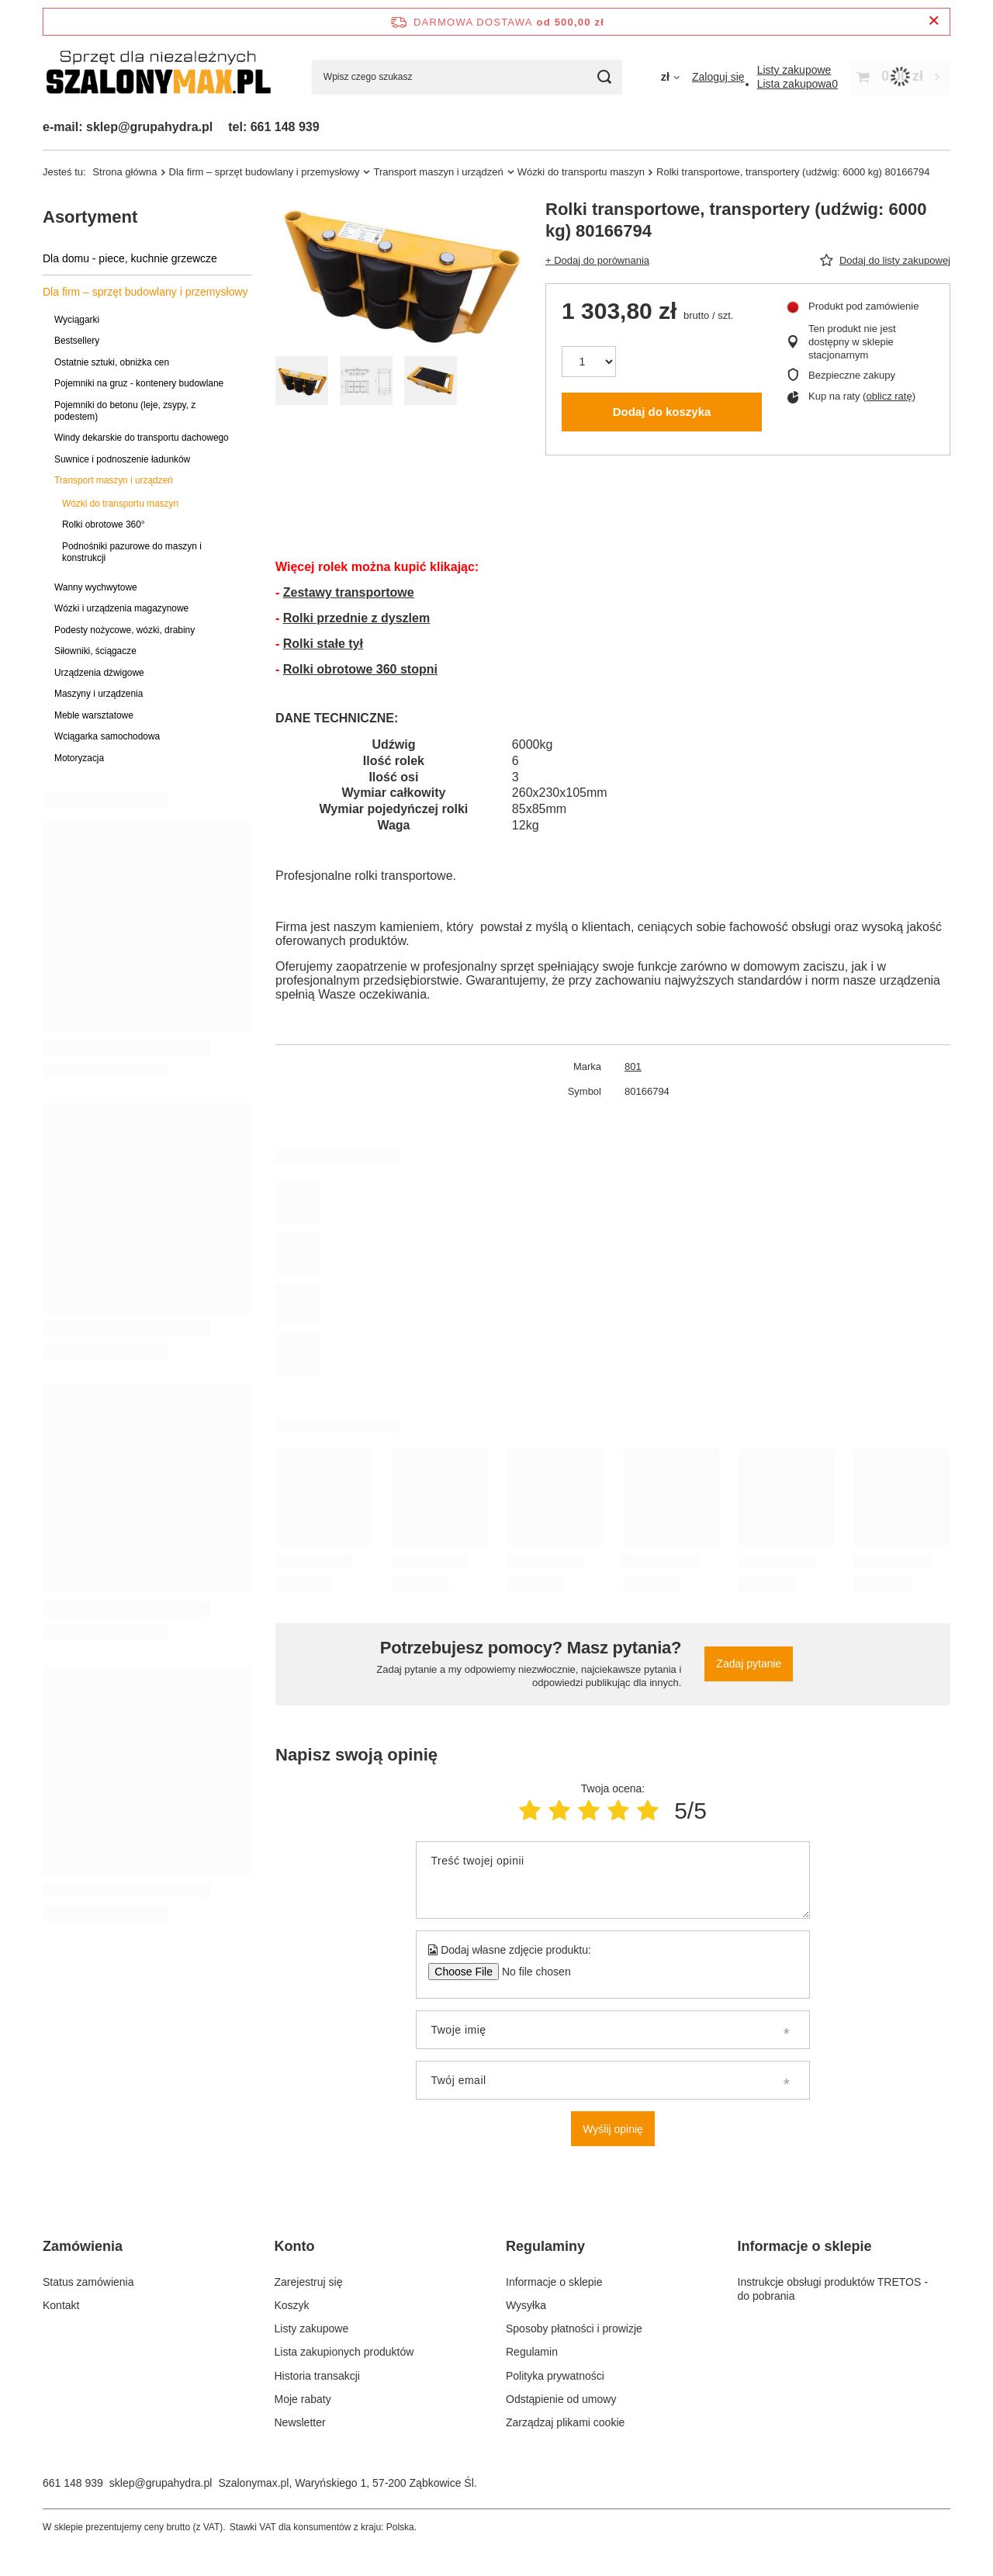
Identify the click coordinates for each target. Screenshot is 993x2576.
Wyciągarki (76, 319)
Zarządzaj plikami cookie (565, 2422)
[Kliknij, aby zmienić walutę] (670, 77)
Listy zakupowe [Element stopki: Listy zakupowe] (312, 2328)
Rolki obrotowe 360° (103, 524)
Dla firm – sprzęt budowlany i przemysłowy (264, 172)
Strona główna (124, 172)
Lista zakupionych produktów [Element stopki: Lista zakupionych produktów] (344, 2352)
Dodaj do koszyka (662, 411)
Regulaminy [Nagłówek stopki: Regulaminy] (545, 2246)
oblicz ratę (889, 396)
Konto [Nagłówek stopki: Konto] (295, 2246)
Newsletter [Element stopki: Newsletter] (300, 2422)
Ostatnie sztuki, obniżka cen (111, 362)
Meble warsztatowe (93, 715)
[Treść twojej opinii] (612, 1880)
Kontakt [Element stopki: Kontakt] (61, 2305)
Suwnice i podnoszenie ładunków (122, 459)
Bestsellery (76, 340)
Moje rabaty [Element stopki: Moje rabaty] (303, 2399)
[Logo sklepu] (158, 77)
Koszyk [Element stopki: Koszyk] (292, 2305)
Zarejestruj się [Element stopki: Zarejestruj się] (309, 2282)
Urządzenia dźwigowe (99, 672)
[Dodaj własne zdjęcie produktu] (531, 1971)
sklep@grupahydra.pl (161, 2483)
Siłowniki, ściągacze (95, 651)
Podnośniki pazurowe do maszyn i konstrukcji (132, 552)
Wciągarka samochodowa (107, 736)
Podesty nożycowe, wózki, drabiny (124, 630)
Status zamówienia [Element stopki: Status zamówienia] (88, 2282)
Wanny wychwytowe (95, 587)
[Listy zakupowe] (794, 70)
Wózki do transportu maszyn (581, 172)
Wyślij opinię (613, 2129)
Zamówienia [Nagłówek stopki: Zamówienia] (83, 2246)
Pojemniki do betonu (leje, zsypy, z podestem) (124, 411)
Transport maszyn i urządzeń (438, 172)
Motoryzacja (79, 758)
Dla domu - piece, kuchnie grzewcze (130, 258)
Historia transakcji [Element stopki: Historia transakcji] (317, 2376)
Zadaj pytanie (748, 1663)
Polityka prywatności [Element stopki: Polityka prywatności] (555, 2376)
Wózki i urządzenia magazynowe (121, 608)
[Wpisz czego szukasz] (467, 77)
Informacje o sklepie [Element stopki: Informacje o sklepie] (554, 2282)
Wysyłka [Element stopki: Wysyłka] (526, 2305)
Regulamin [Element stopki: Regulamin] (532, 2352)
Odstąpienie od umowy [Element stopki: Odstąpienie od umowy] (561, 2399)
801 (633, 1066)
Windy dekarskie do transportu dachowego (141, 437)
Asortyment (90, 217)
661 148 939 (73, 2483)
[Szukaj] (604, 77)
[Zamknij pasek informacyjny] (933, 21)
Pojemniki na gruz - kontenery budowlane (138, 383)
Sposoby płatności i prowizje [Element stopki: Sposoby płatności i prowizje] (574, 2328)
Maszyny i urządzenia (98, 693)
